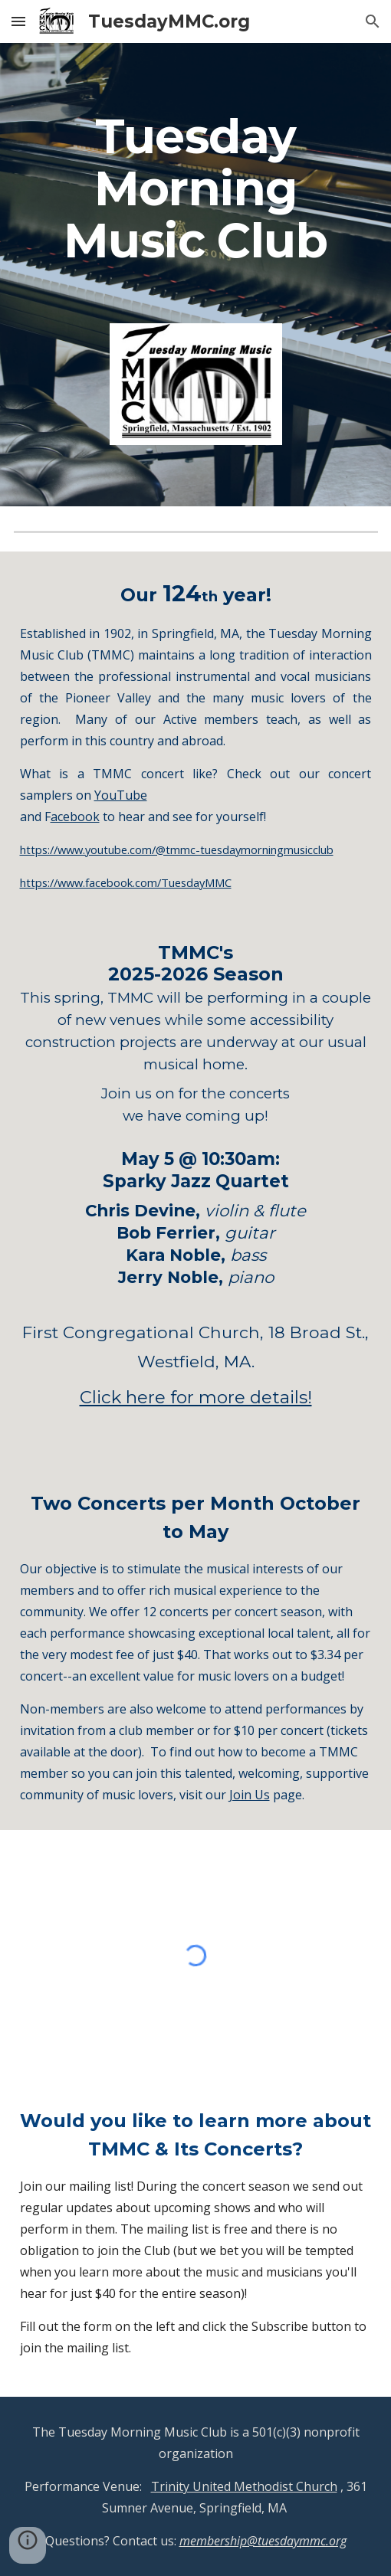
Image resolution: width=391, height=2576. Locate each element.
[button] (18, 21)
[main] (196, 195)
